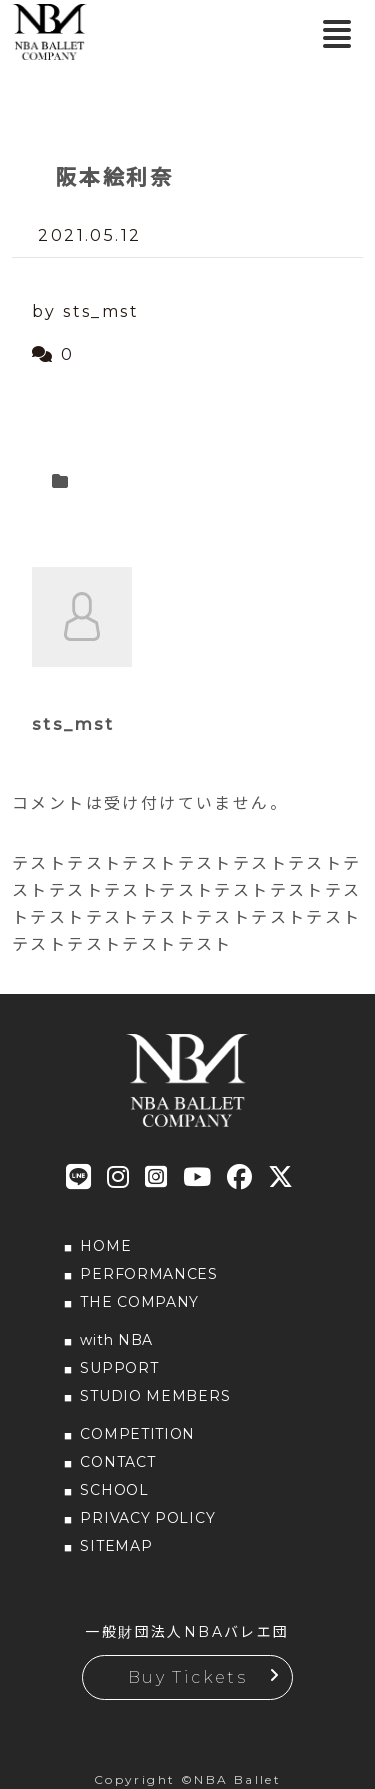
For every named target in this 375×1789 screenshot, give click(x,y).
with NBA (116, 1340)
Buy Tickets (187, 1677)
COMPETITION (137, 1434)
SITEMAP (116, 1546)
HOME (105, 1246)
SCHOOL (114, 1490)
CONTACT (117, 1462)
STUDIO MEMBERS (155, 1396)
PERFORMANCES (148, 1274)
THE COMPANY (139, 1302)
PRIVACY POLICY (147, 1518)
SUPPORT (119, 1368)
